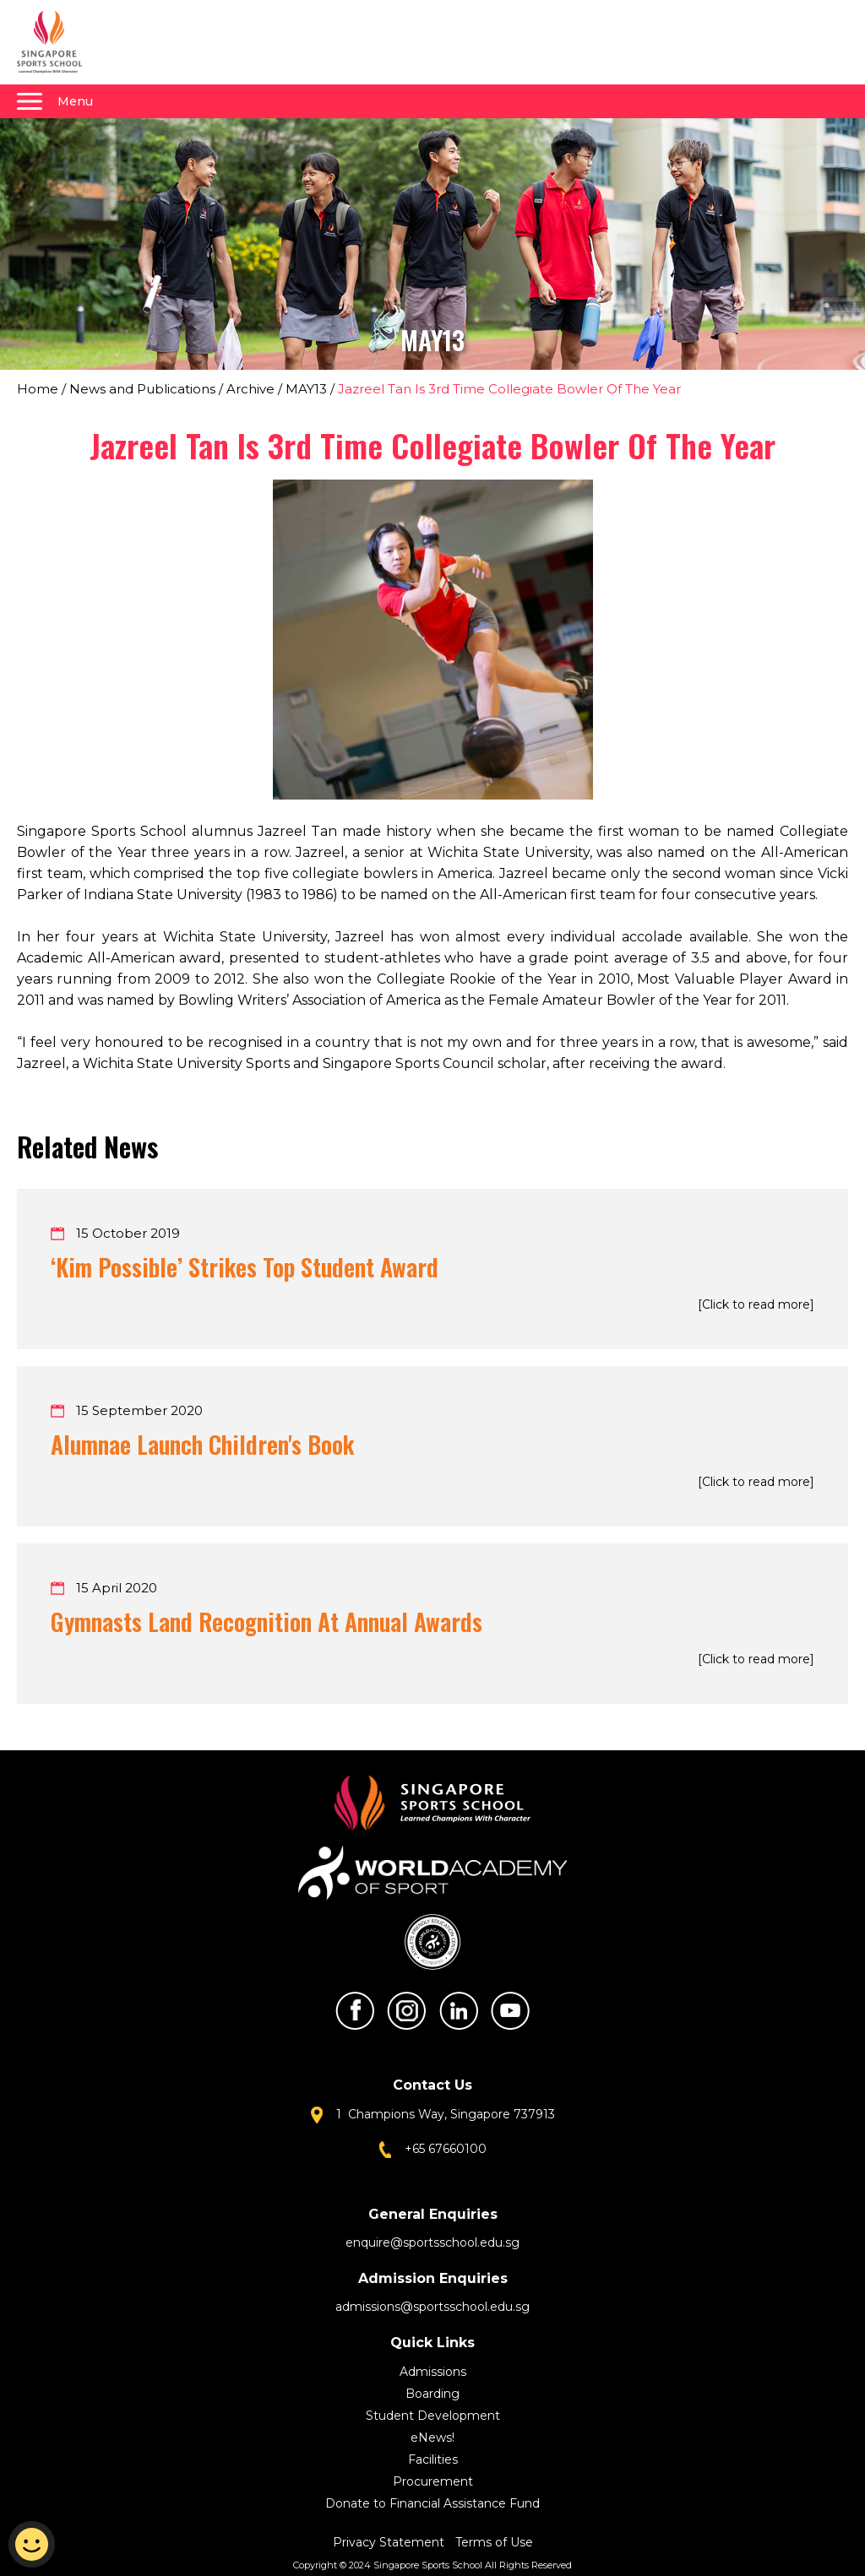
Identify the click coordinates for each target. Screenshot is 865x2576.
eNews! (432, 2437)
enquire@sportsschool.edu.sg (432, 2242)
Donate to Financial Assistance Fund (432, 2503)
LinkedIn (458, 2011)
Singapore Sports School (57, 42)
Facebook (354, 2011)
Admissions (433, 2371)
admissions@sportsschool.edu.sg (432, 2306)
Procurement (433, 2481)
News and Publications (142, 389)
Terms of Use (494, 2542)
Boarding (432, 2393)
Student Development (433, 2415)
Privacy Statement (390, 2542)
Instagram (406, 2011)
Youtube (510, 2011)
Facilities (433, 2459)
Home (37, 389)
